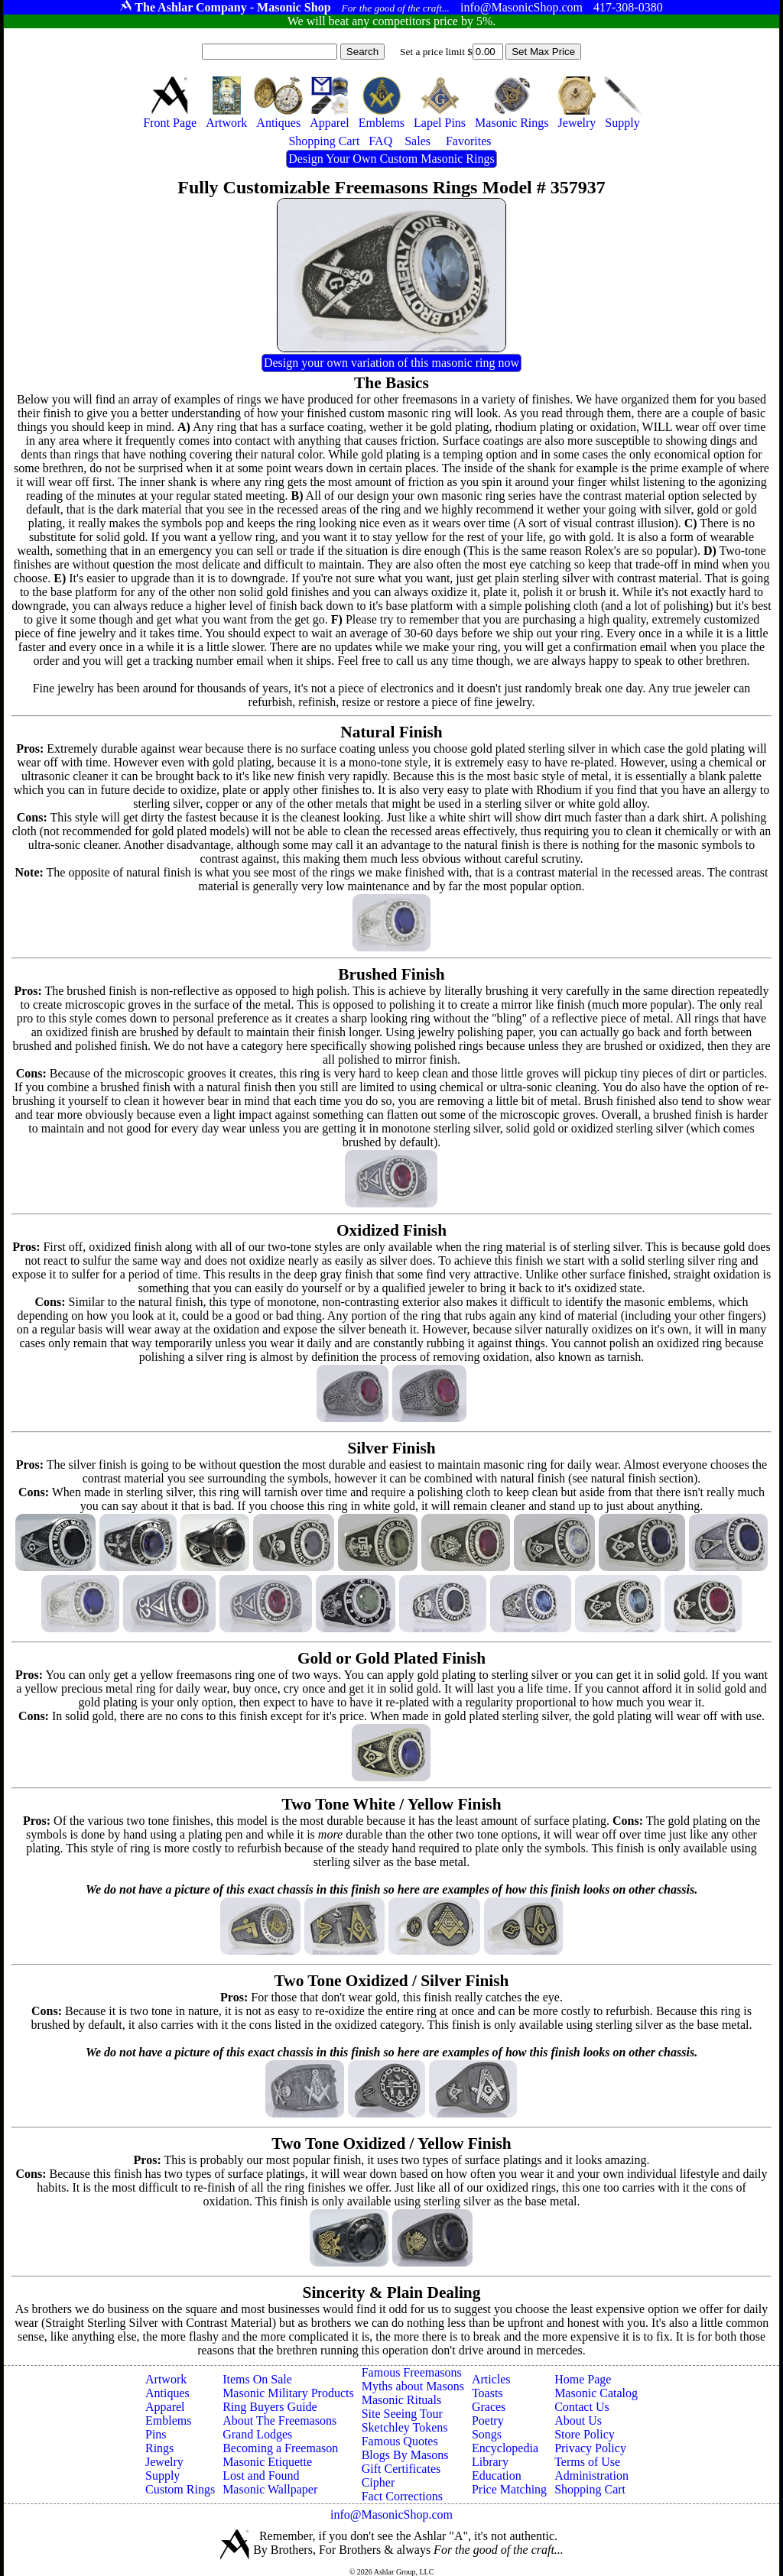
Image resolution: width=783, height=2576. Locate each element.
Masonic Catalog (596, 2392)
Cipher (378, 2482)
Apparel (165, 2406)
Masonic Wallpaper (270, 2489)
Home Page (582, 2379)
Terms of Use (587, 2461)
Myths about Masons (413, 2386)
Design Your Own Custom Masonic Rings (391, 158)
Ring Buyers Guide (270, 2406)
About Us (578, 2420)
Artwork (166, 2379)
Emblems (168, 2420)
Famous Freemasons (412, 2372)
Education (496, 2475)
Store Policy (584, 2434)
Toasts (487, 2392)
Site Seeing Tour (402, 2413)
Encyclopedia (505, 2448)
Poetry (488, 2420)
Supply (162, 2475)
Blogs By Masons (405, 2454)
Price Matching (509, 2489)
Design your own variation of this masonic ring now (391, 362)
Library (490, 2461)
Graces (488, 2406)
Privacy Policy (590, 2448)
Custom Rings (180, 2489)
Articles (491, 2379)
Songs (487, 2434)
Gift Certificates (401, 2468)
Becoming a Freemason (280, 2448)
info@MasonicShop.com (391, 2514)
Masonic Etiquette (267, 2461)
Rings (159, 2448)
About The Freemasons (279, 2420)
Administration (591, 2475)
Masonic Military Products (288, 2392)
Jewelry (164, 2461)
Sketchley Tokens (405, 2427)
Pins (156, 2434)
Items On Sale (257, 2379)
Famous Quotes (400, 2441)
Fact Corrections (402, 2496)
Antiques (167, 2392)
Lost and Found (261, 2475)
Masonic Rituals (401, 2399)
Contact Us (581, 2406)
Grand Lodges (257, 2434)
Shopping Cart (589, 2489)
